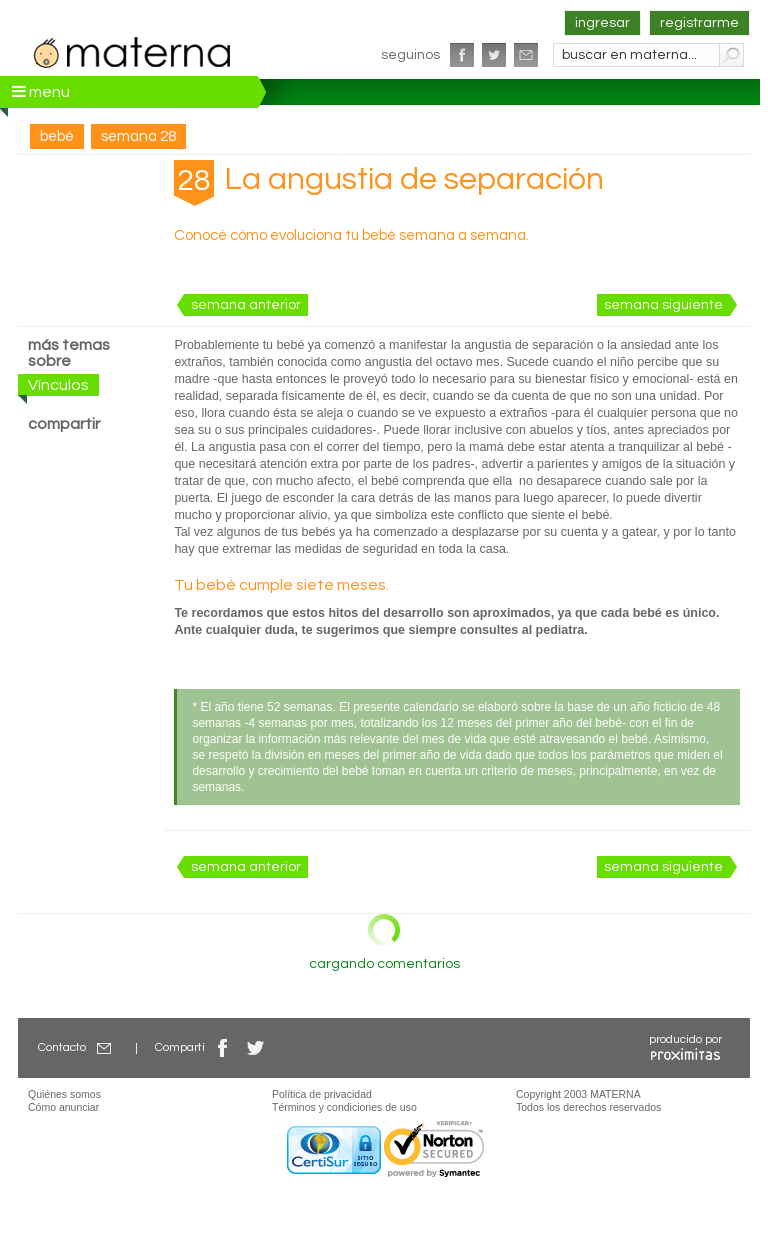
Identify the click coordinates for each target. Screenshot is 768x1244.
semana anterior (246, 305)
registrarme (699, 23)
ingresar (602, 23)
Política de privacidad (322, 1094)
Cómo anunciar (63, 1107)
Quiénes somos (64, 1094)
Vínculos (58, 385)
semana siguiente (663, 305)
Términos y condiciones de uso (344, 1107)
